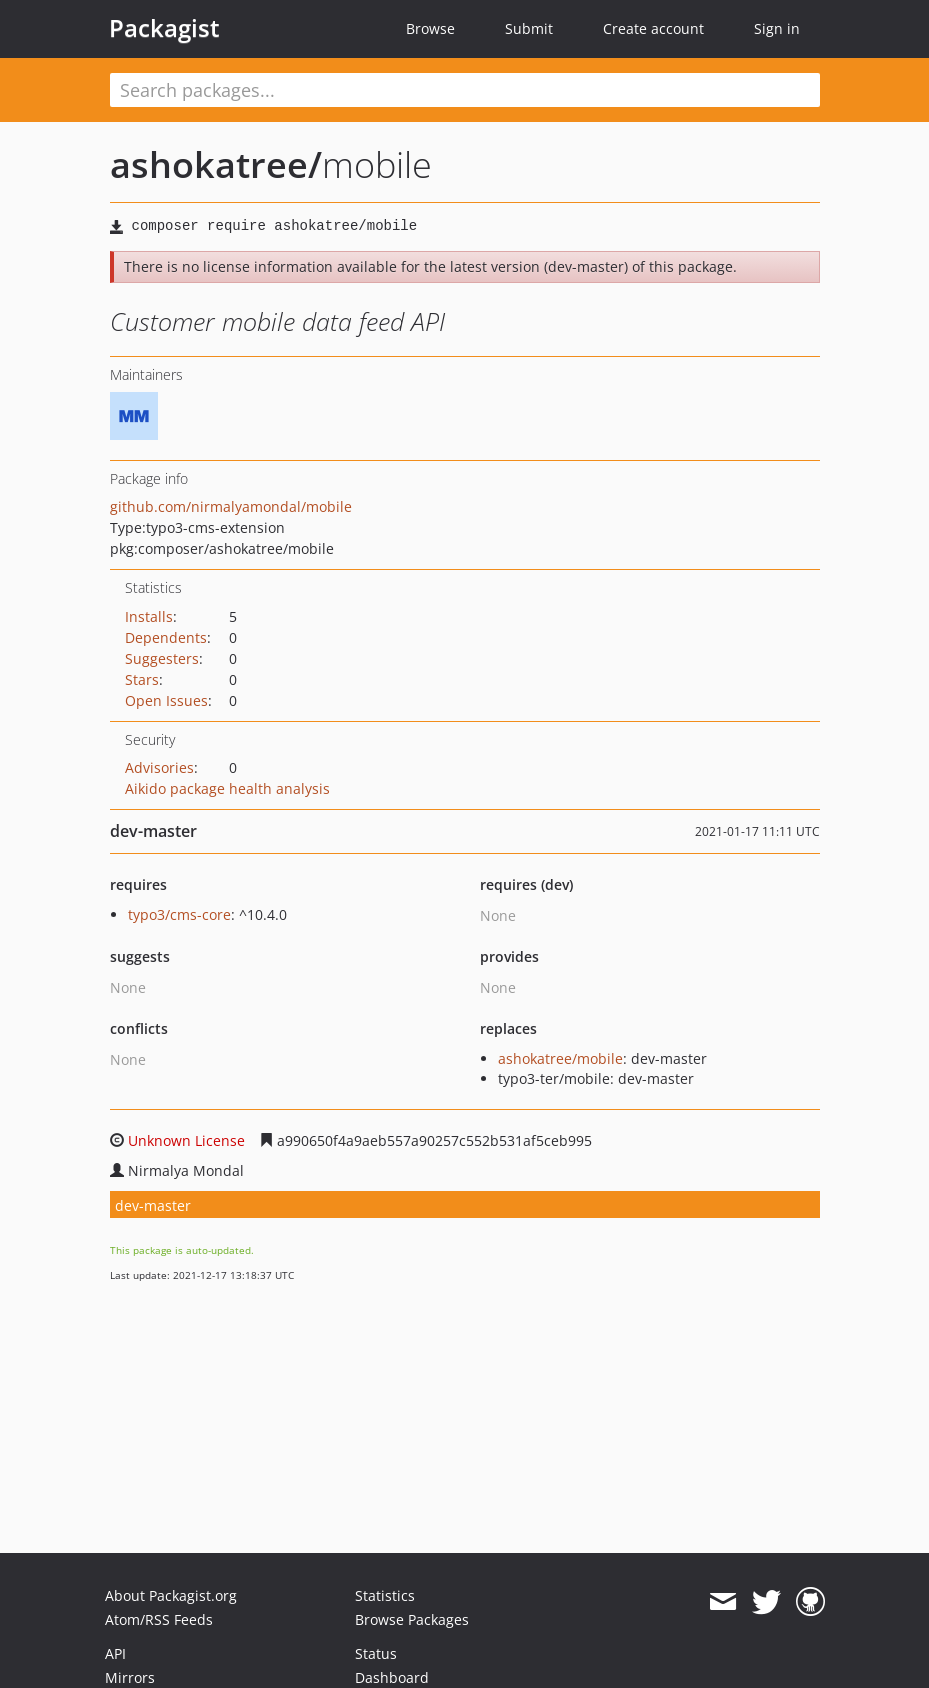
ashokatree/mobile (560, 1058)
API (115, 1653)
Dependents (166, 637)
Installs (149, 616)
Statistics (385, 1595)
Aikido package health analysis (227, 788)
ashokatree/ (216, 164)
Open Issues (166, 700)
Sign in (777, 28)
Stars (142, 679)
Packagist (164, 28)
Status (376, 1653)
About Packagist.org (171, 1595)
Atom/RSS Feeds (159, 1619)
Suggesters (162, 658)
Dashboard (392, 1677)
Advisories (159, 767)
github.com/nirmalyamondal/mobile (231, 506)
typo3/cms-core (179, 914)
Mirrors (130, 1677)
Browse (430, 28)
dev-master (153, 1205)
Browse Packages (412, 1619)
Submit (529, 28)
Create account (653, 28)
